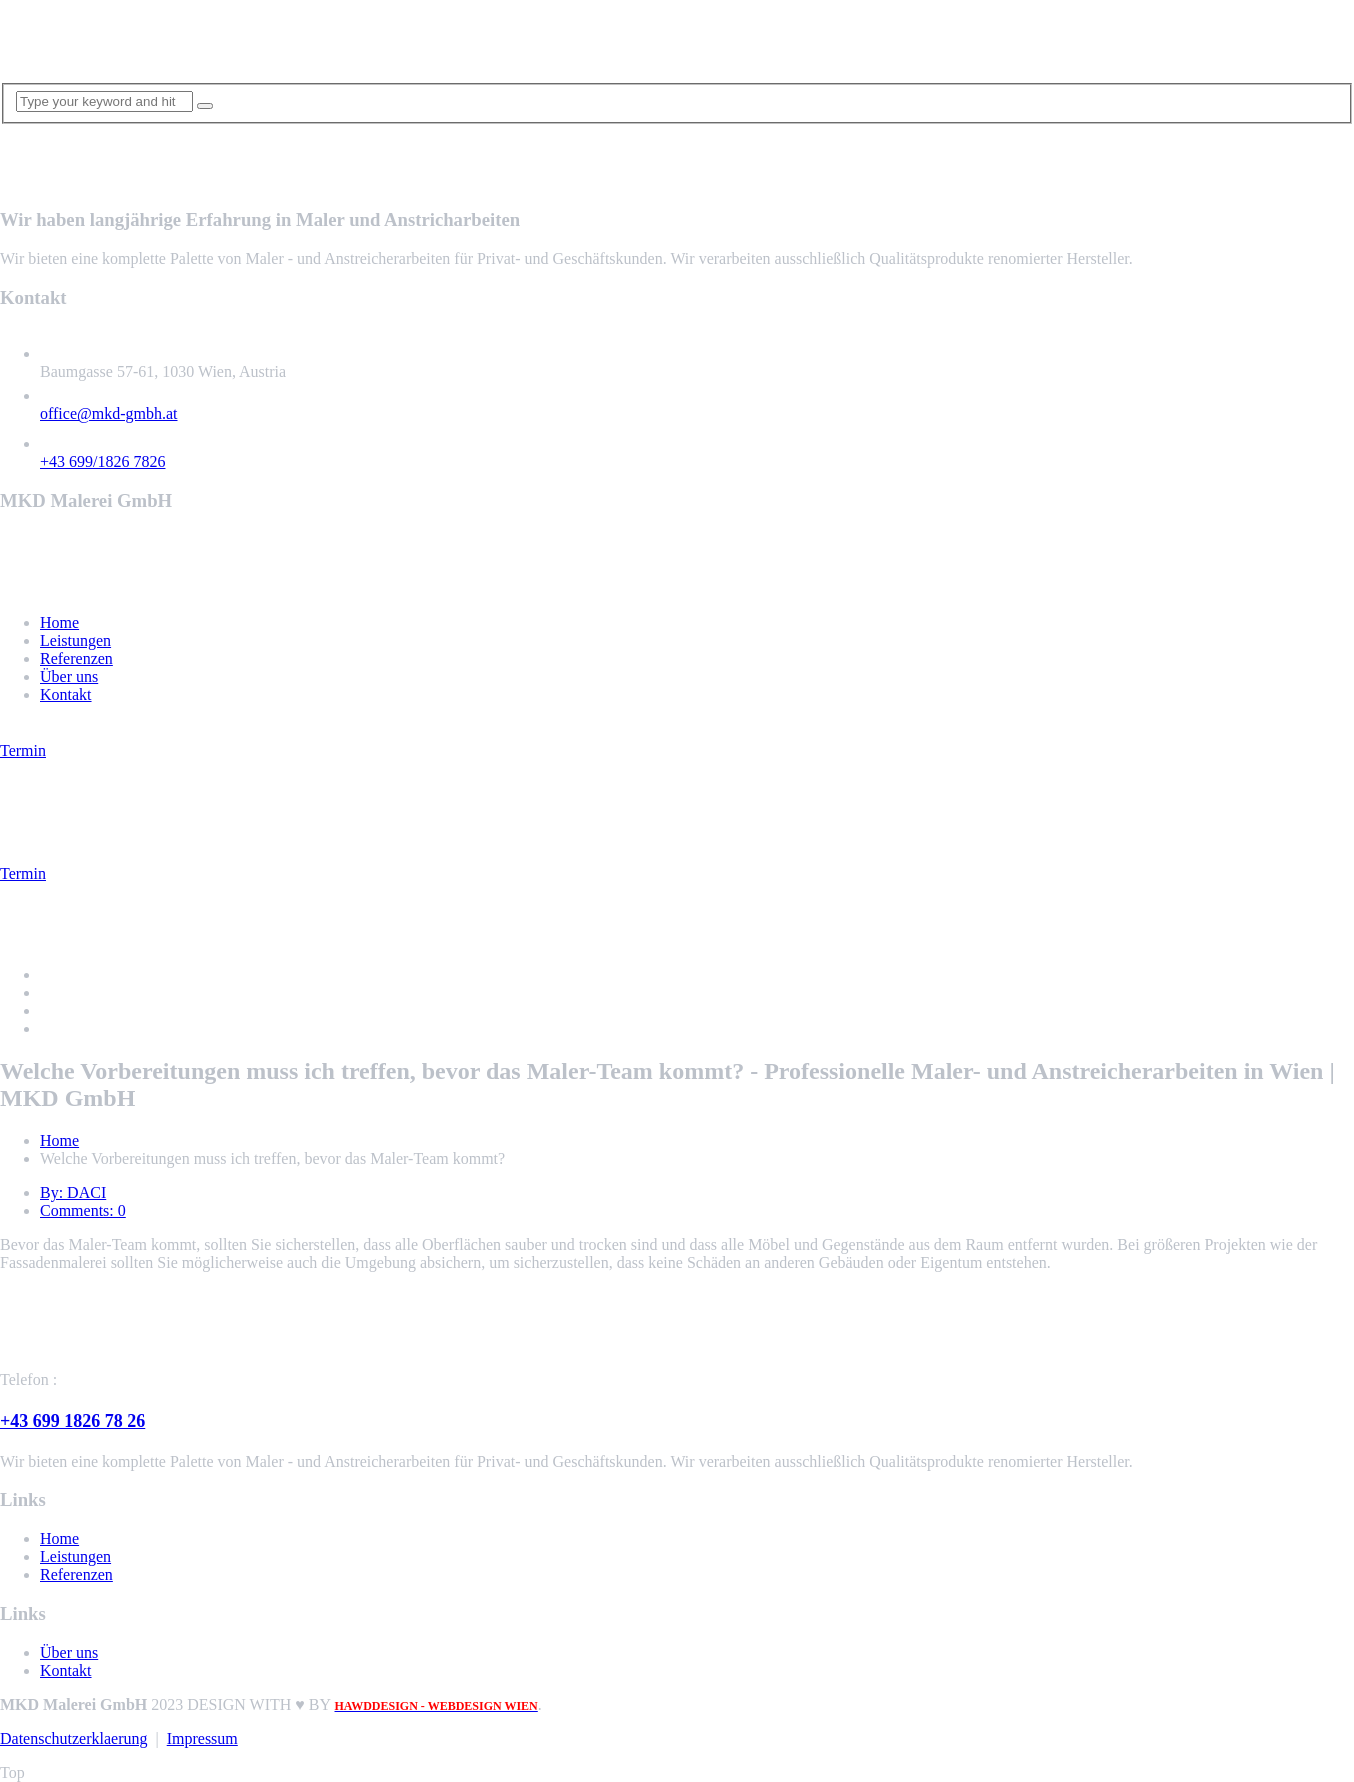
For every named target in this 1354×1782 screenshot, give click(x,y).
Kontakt (66, 694)
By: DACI (73, 1192)
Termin (23, 750)
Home (59, 622)
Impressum (202, 1738)
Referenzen (76, 658)
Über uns (69, 676)
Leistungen (75, 640)
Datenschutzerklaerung (73, 1738)
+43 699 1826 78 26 (72, 1421)
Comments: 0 (83, 1210)
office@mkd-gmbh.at (109, 413)
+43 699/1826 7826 (102, 461)
